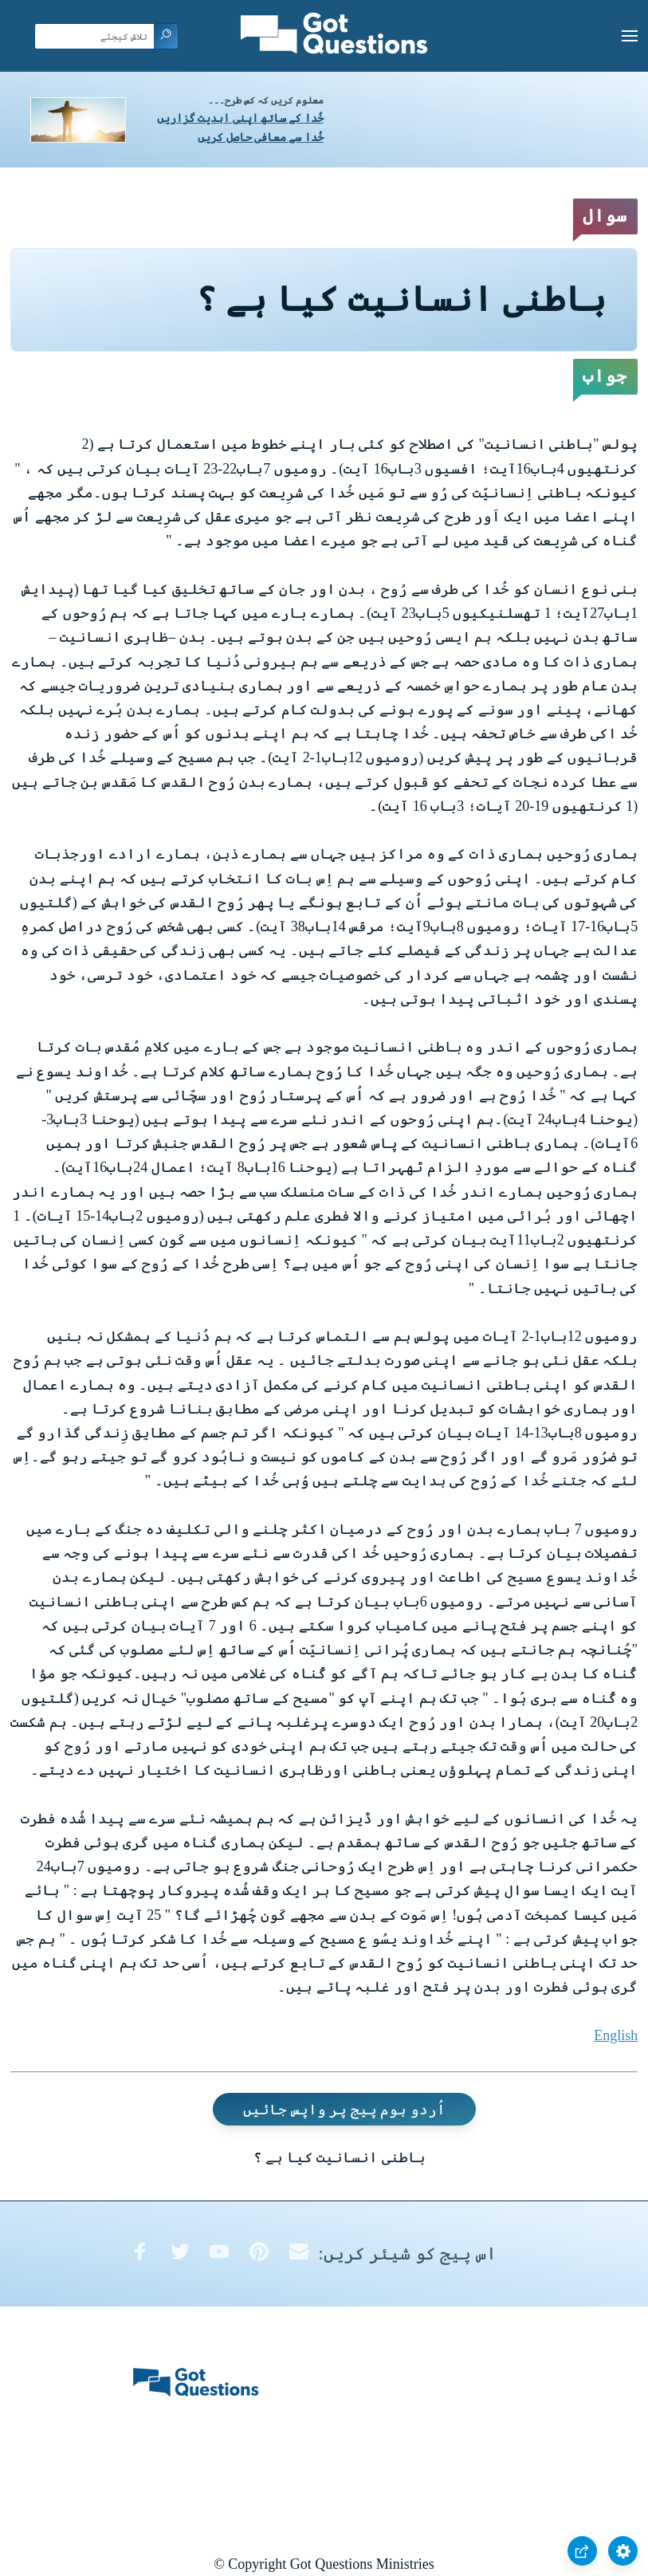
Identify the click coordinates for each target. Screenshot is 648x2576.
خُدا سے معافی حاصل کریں (261, 138)
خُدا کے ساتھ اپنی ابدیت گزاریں (240, 118)
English (616, 2035)
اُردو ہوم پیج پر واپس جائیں (344, 2110)
